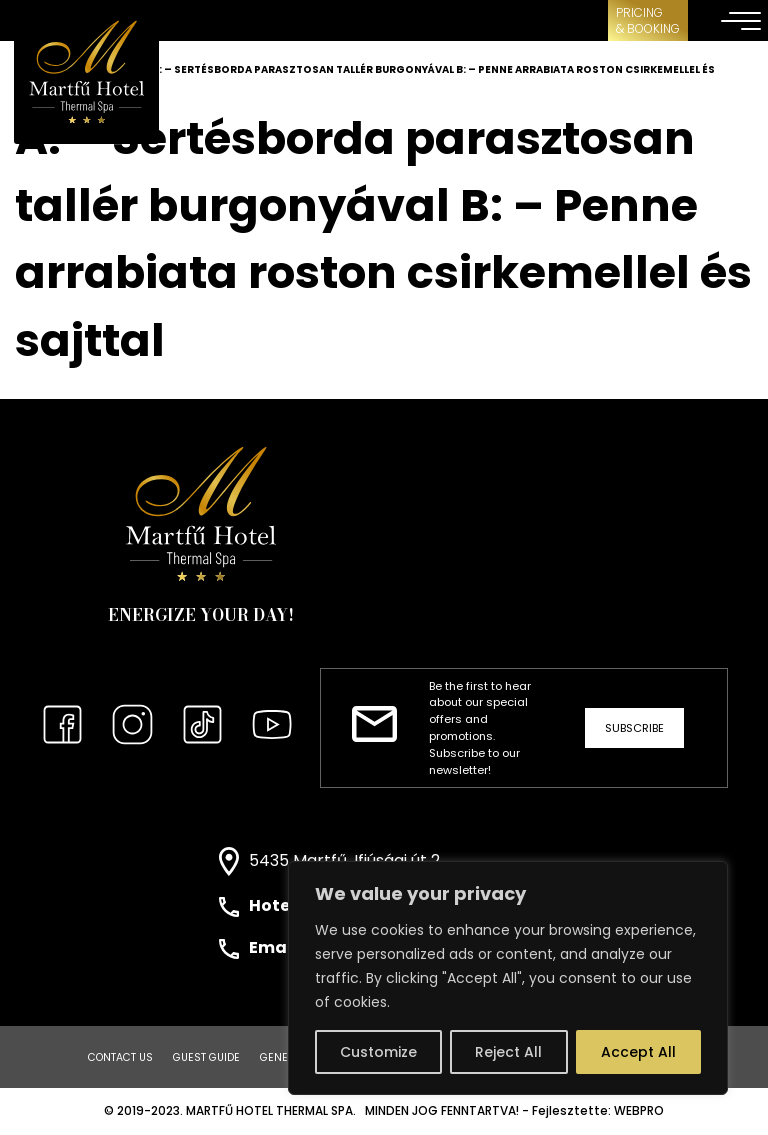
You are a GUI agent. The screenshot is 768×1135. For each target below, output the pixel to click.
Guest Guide (206, 1057)
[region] (508, 978)
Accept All (638, 1052)
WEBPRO (639, 1111)
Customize (378, 1052)
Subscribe (634, 728)
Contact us (120, 1057)
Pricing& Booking (648, 20)
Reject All (508, 1052)
